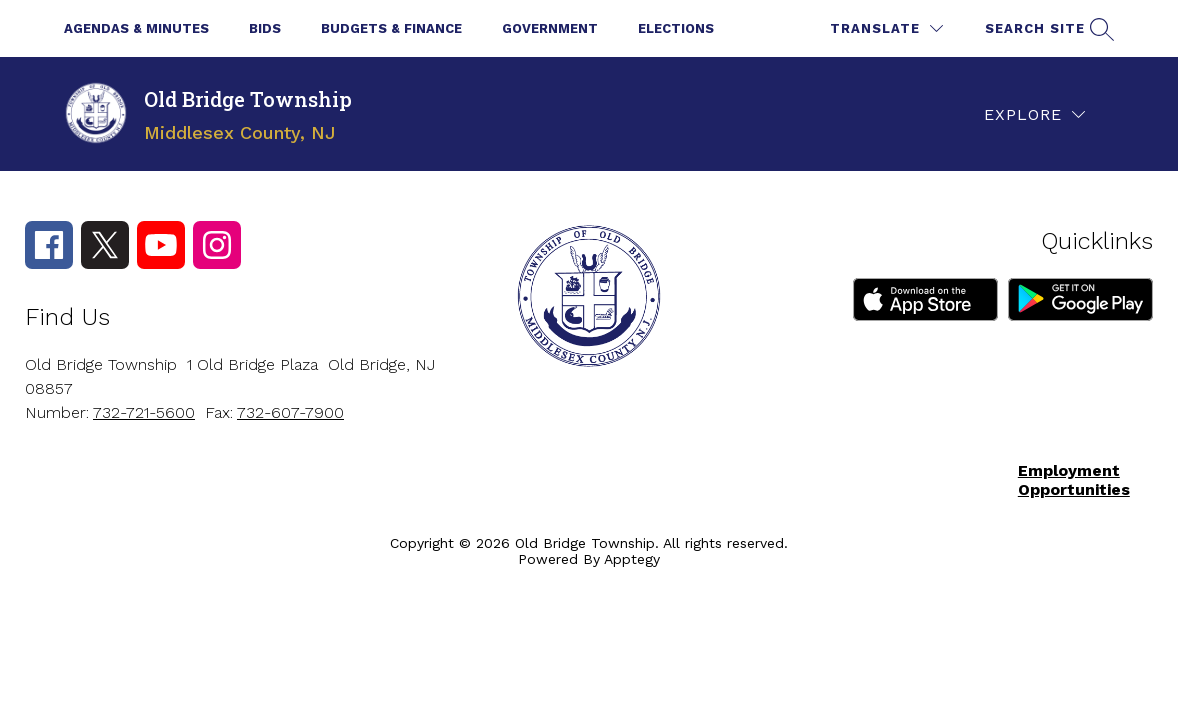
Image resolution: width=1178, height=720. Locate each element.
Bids (265, 28)
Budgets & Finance (391, 28)
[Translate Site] (886, 28)
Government (550, 28)
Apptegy (632, 559)
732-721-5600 (144, 412)
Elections (676, 28)
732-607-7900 (290, 412)
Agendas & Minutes (136, 28)
